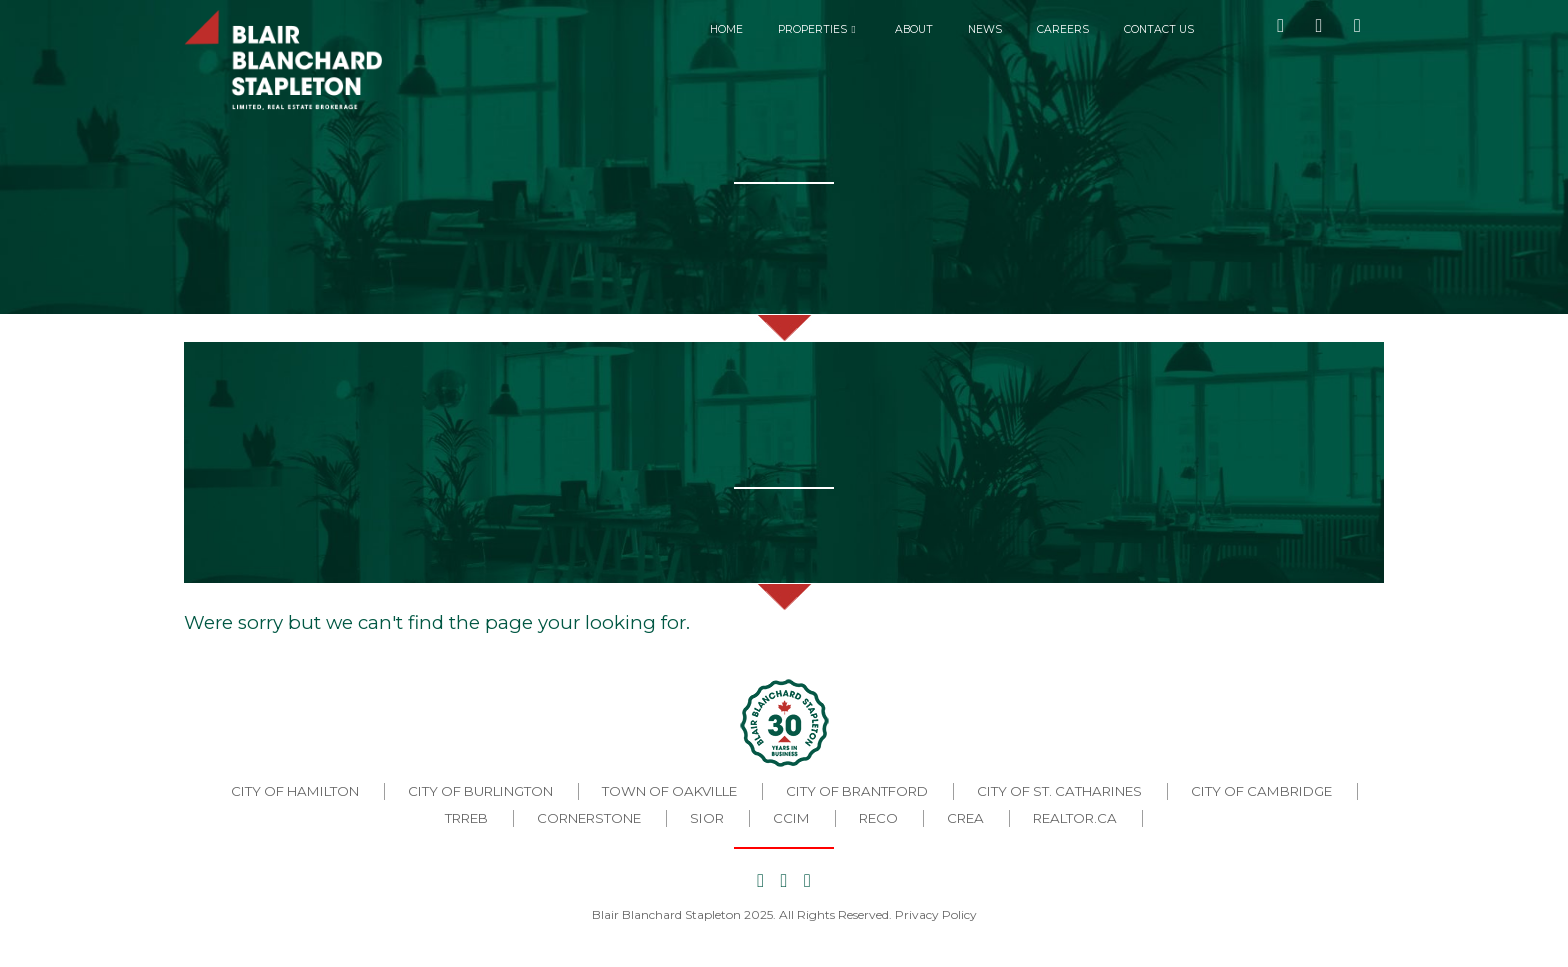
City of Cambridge (1261, 791)
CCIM (791, 818)
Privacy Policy (936, 914)
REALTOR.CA (1075, 818)
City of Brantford (857, 791)
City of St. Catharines (1059, 791)
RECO (878, 818)
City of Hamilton (295, 791)
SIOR (707, 818)
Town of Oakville (669, 791)
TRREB (466, 818)
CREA (965, 818)
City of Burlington (480, 791)
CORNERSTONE (589, 818)
